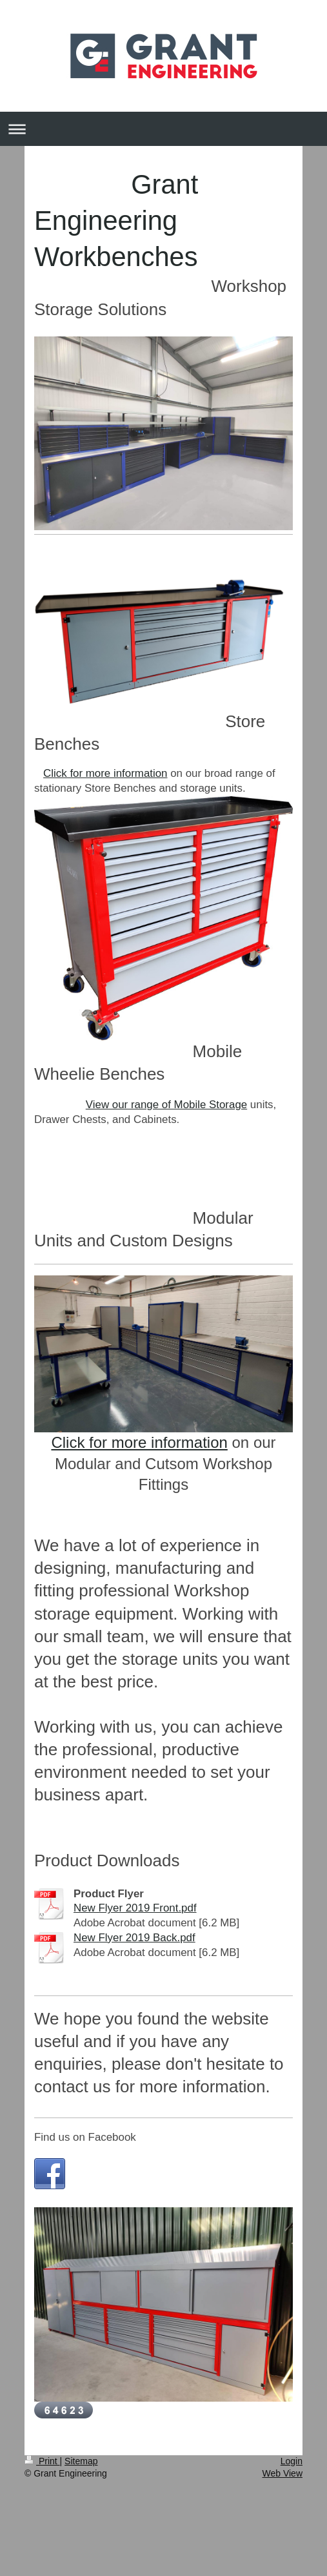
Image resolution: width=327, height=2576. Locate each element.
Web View (282, 2473)
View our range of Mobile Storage (166, 1104)
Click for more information (105, 773)
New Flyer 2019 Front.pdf (135, 1908)
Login (291, 2461)
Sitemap (80, 2461)
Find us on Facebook (85, 2137)
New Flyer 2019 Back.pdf (134, 1938)
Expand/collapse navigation (163, 129)
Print (42, 2461)
